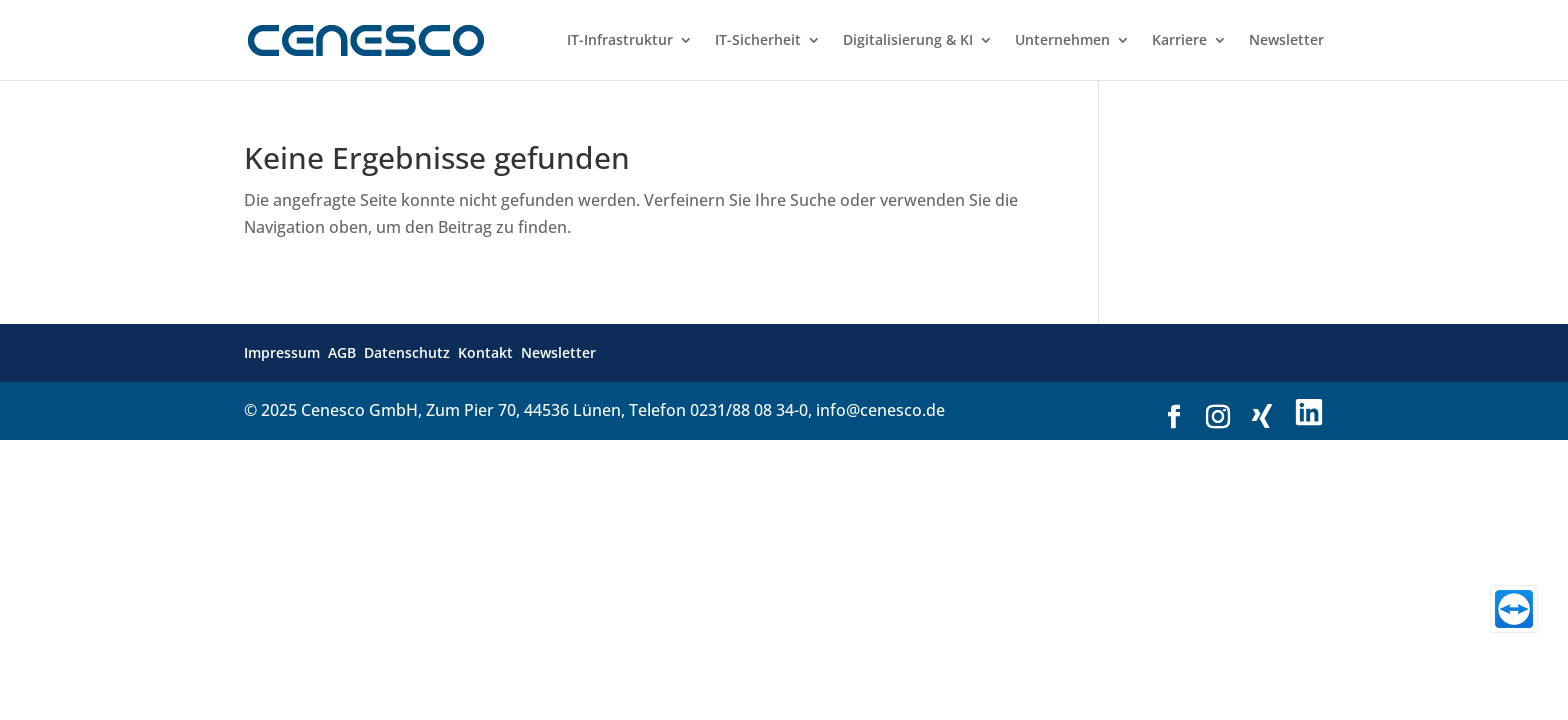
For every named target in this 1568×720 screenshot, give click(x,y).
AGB (342, 352)
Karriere (1179, 41)
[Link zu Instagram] (1218, 417)
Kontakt (485, 352)
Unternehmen (1062, 41)
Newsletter (1286, 41)
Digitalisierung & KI (908, 41)
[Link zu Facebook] (1174, 417)
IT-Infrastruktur (620, 41)
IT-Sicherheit (758, 41)
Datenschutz (407, 352)
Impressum (282, 352)
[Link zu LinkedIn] (1309, 414)
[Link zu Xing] (1262, 416)
